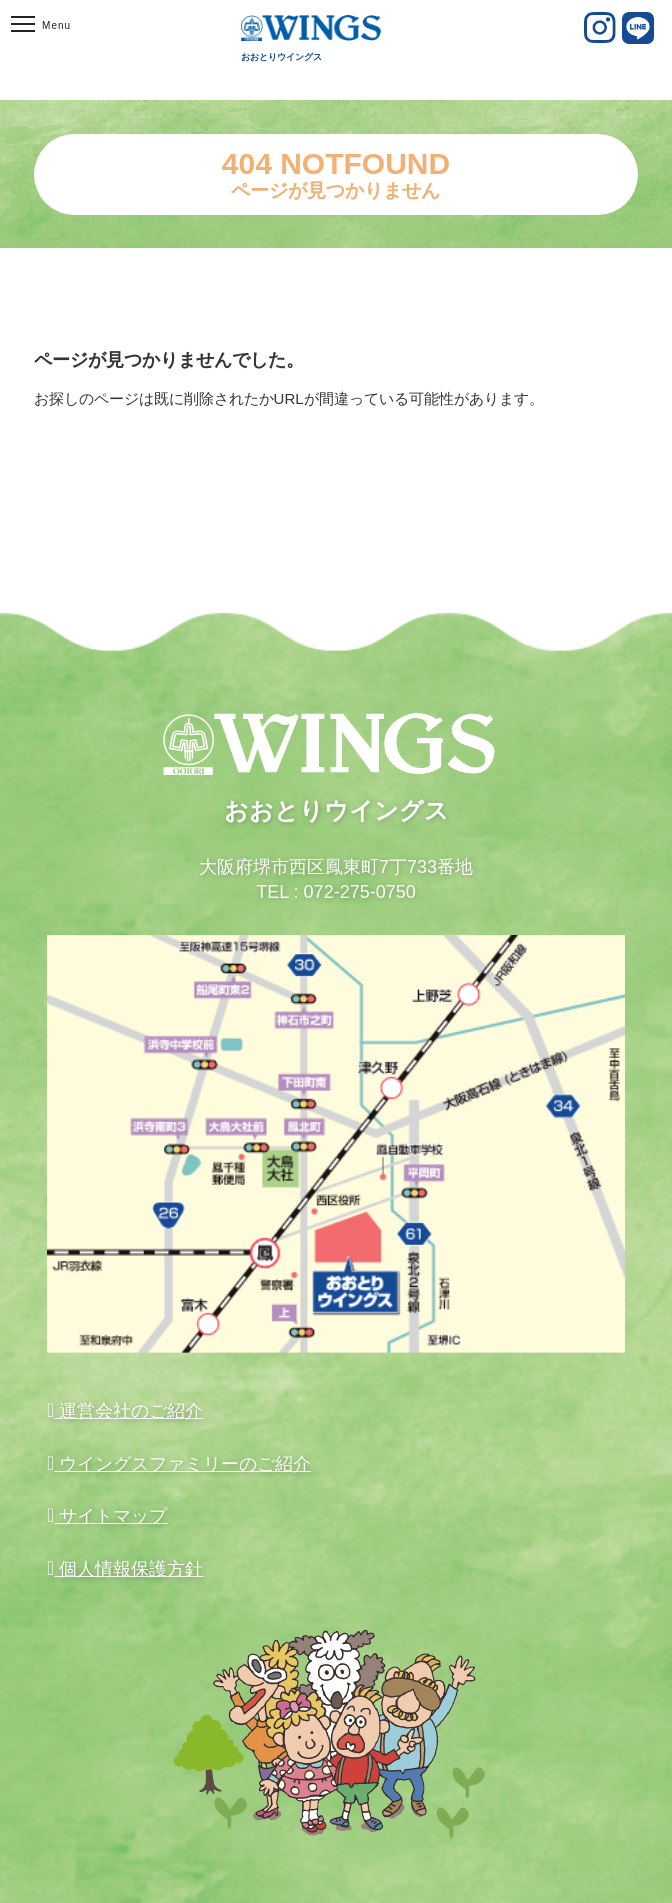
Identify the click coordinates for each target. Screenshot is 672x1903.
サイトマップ (110, 1516)
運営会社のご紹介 (128, 1411)
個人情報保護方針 (128, 1569)
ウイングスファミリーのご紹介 (182, 1464)
